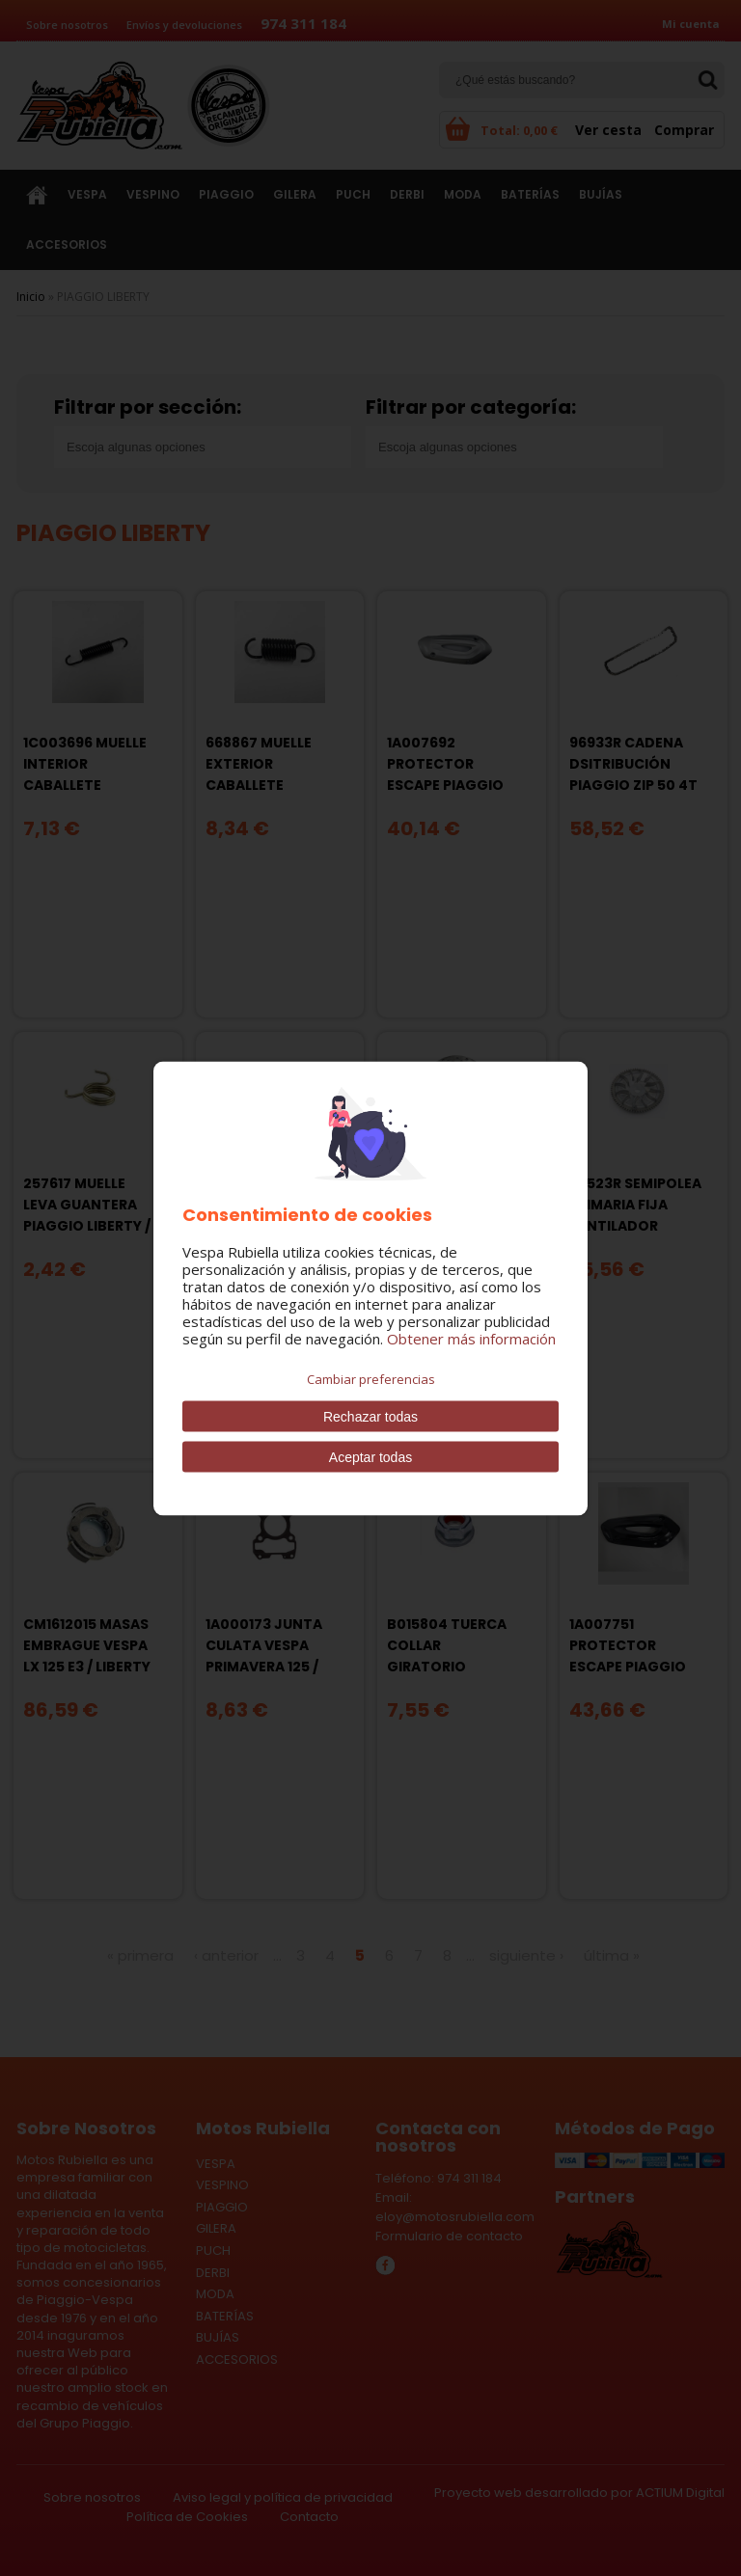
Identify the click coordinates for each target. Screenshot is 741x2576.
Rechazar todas (370, 1416)
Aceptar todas (370, 1456)
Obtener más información (471, 1337)
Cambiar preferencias (371, 1378)
